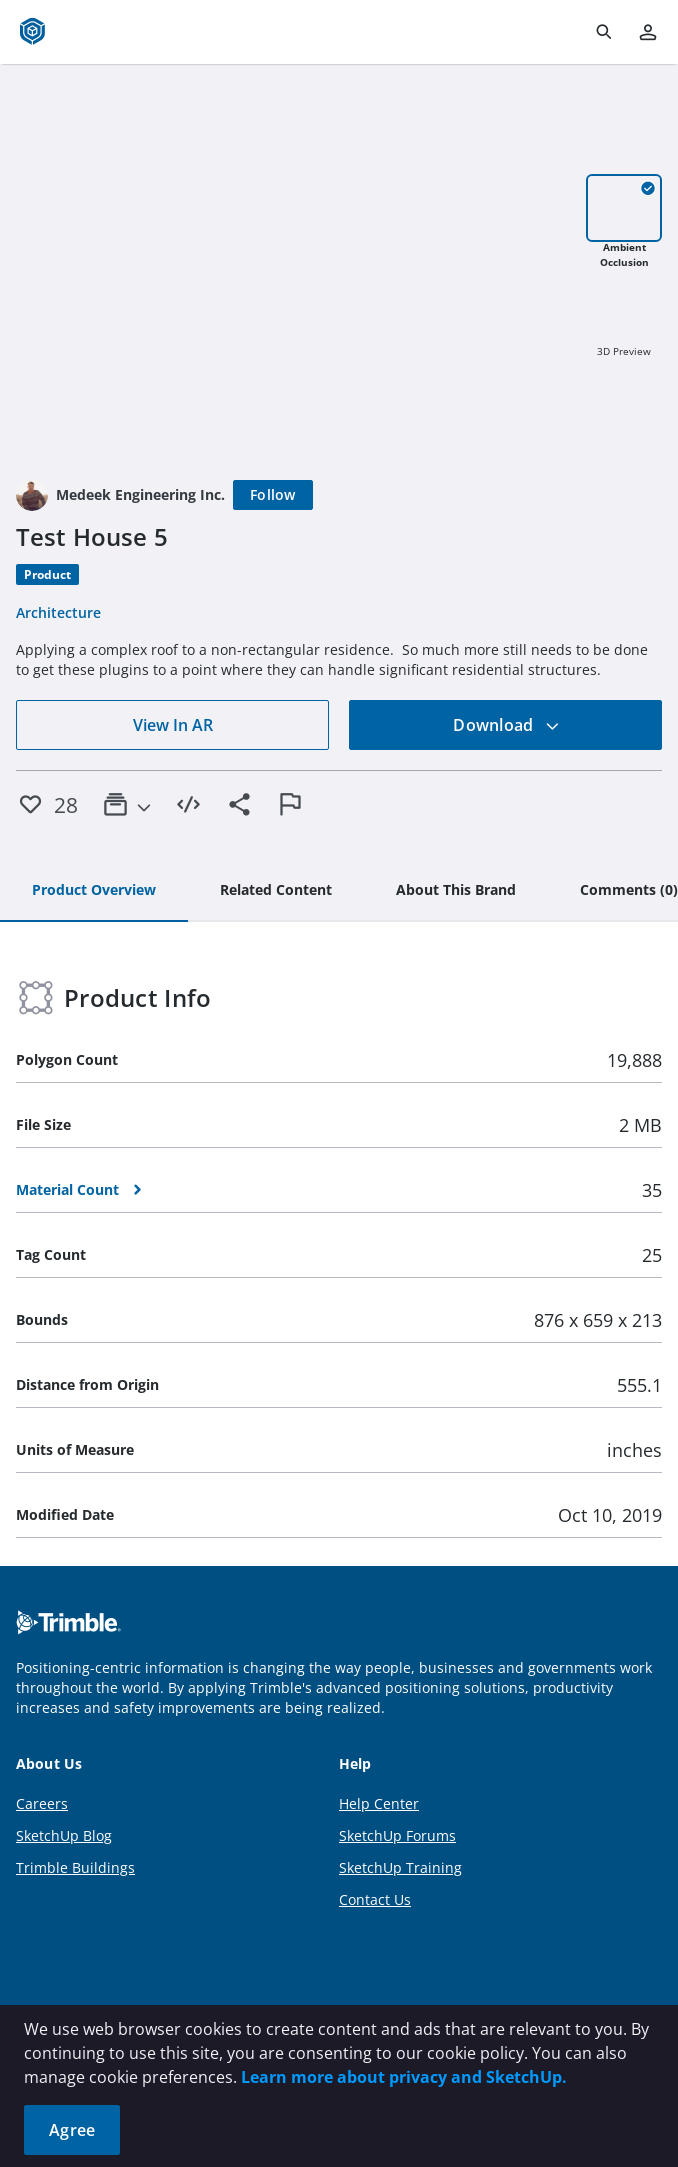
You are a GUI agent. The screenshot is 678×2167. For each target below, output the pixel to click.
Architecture (58, 612)
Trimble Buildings (75, 1867)
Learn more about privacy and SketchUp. (404, 2077)
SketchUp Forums (397, 1835)
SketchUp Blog (64, 1835)
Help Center (379, 1803)
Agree (72, 2130)
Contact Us (375, 1899)
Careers (42, 1803)
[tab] (94, 891)
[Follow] (273, 495)
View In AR (173, 725)
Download (506, 725)
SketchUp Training (400, 1867)
